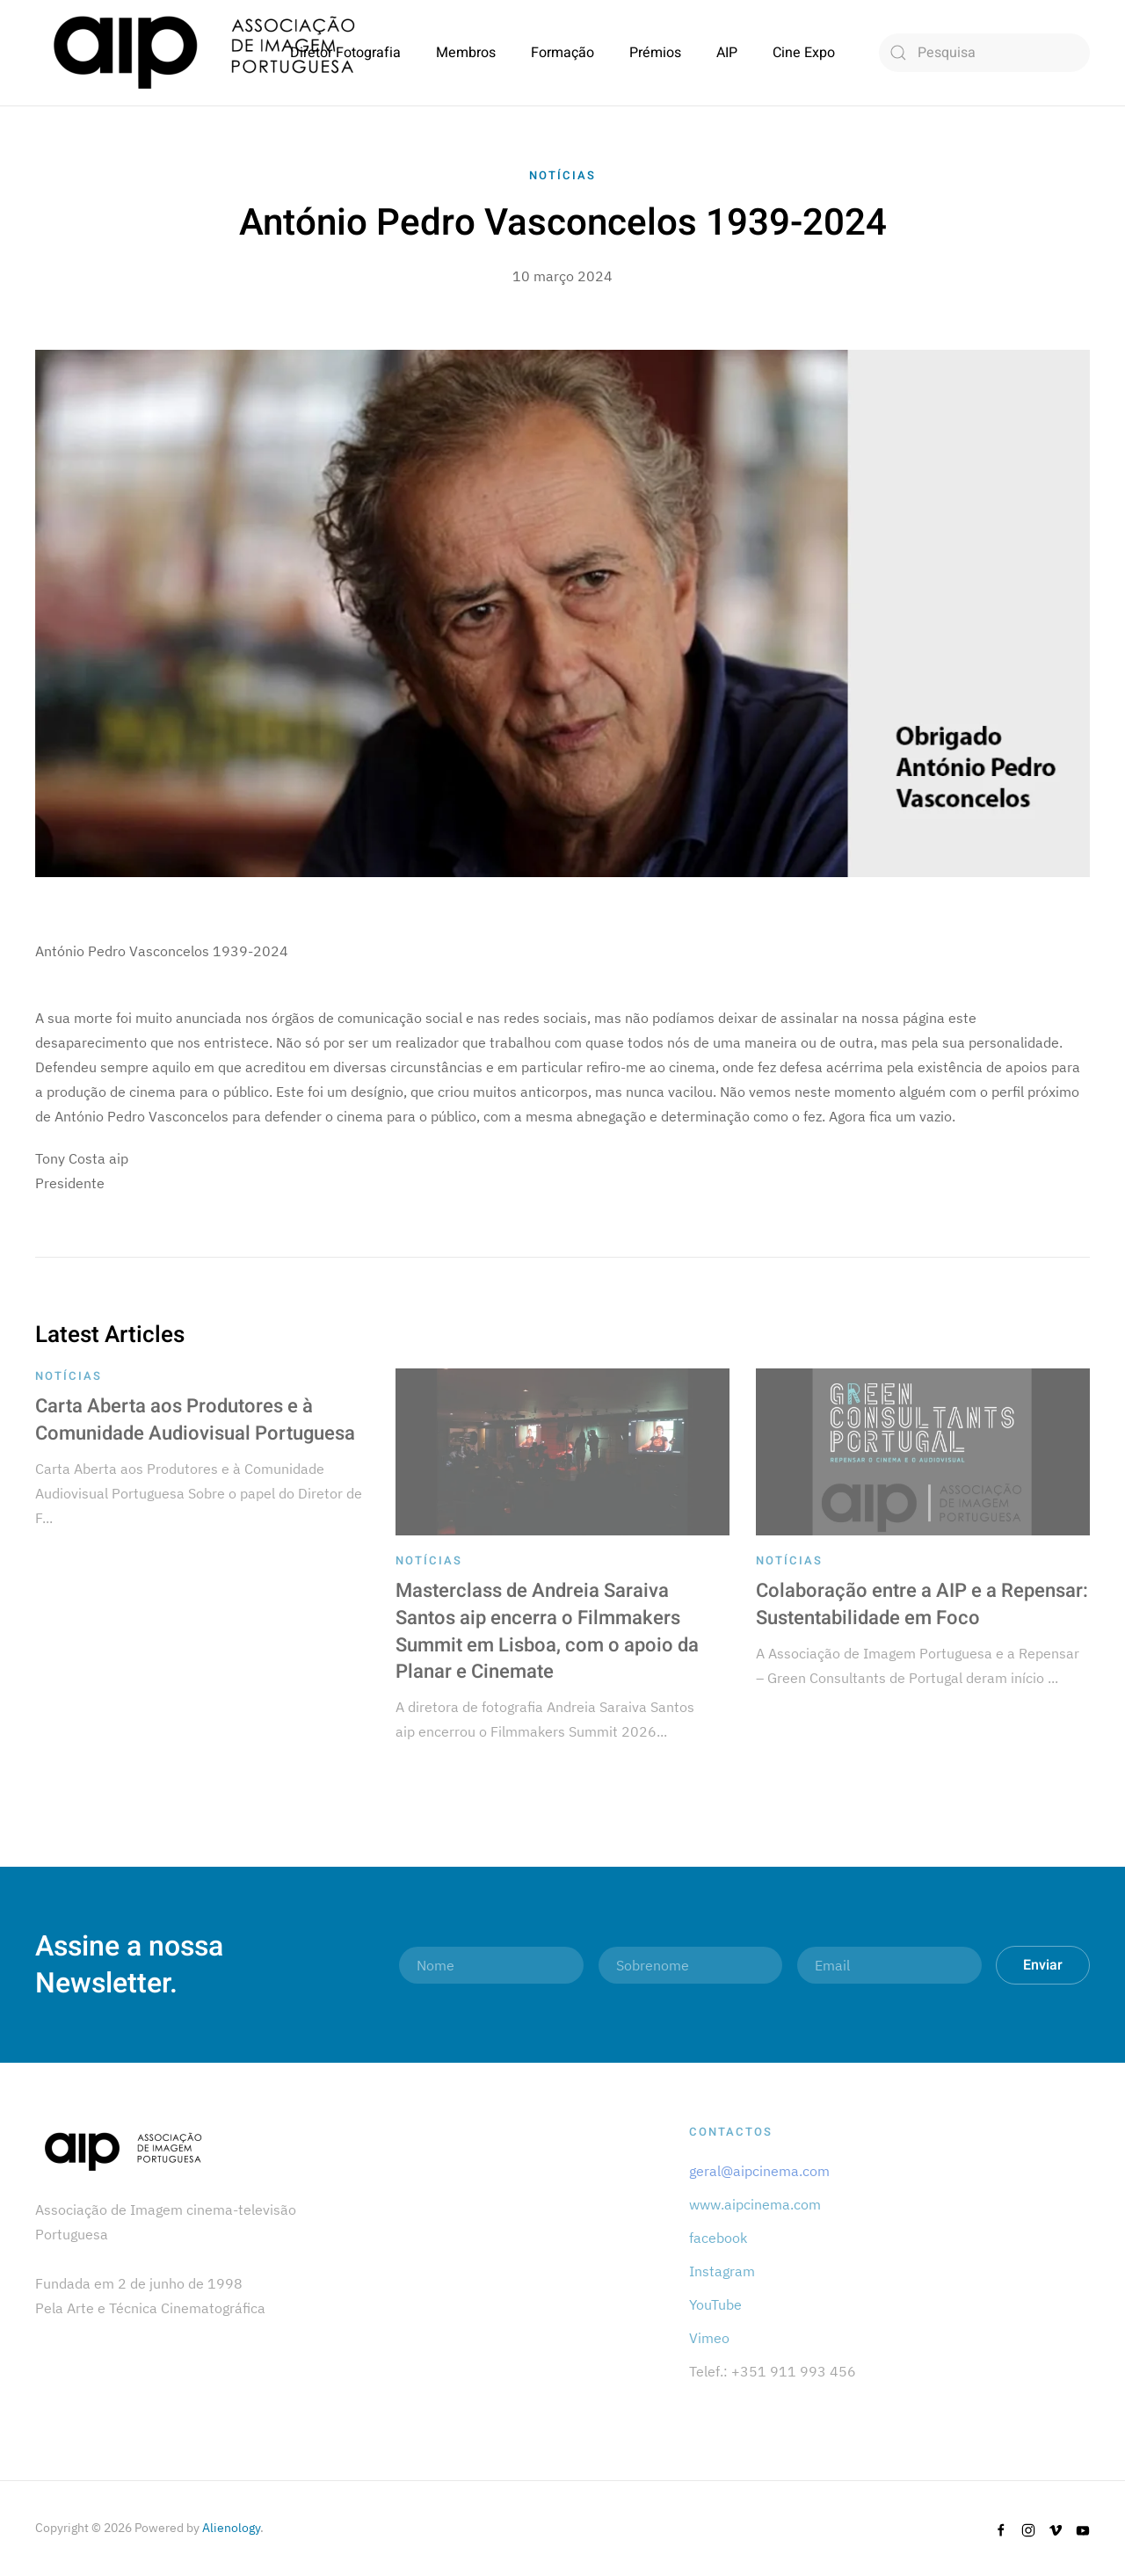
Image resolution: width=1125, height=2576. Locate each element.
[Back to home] (204, 52)
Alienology (231, 2528)
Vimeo (709, 2338)
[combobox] (984, 52)
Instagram (722, 2271)
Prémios (655, 52)
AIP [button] (726, 52)
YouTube (715, 2304)
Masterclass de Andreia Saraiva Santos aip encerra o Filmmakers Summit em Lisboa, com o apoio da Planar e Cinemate (547, 1631)
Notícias (562, 175)
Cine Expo (804, 52)
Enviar (1043, 1965)
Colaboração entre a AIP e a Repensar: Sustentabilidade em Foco (922, 1604)
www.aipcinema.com (755, 2204)
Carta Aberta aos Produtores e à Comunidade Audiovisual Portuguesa (195, 1420)
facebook (718, 2237)
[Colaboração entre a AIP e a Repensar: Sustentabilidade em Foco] (923, 1450)
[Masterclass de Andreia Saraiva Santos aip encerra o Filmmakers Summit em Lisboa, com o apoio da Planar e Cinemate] (562, 1450)
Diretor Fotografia (345, 52)
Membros (466, 52)
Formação (562, 52)
